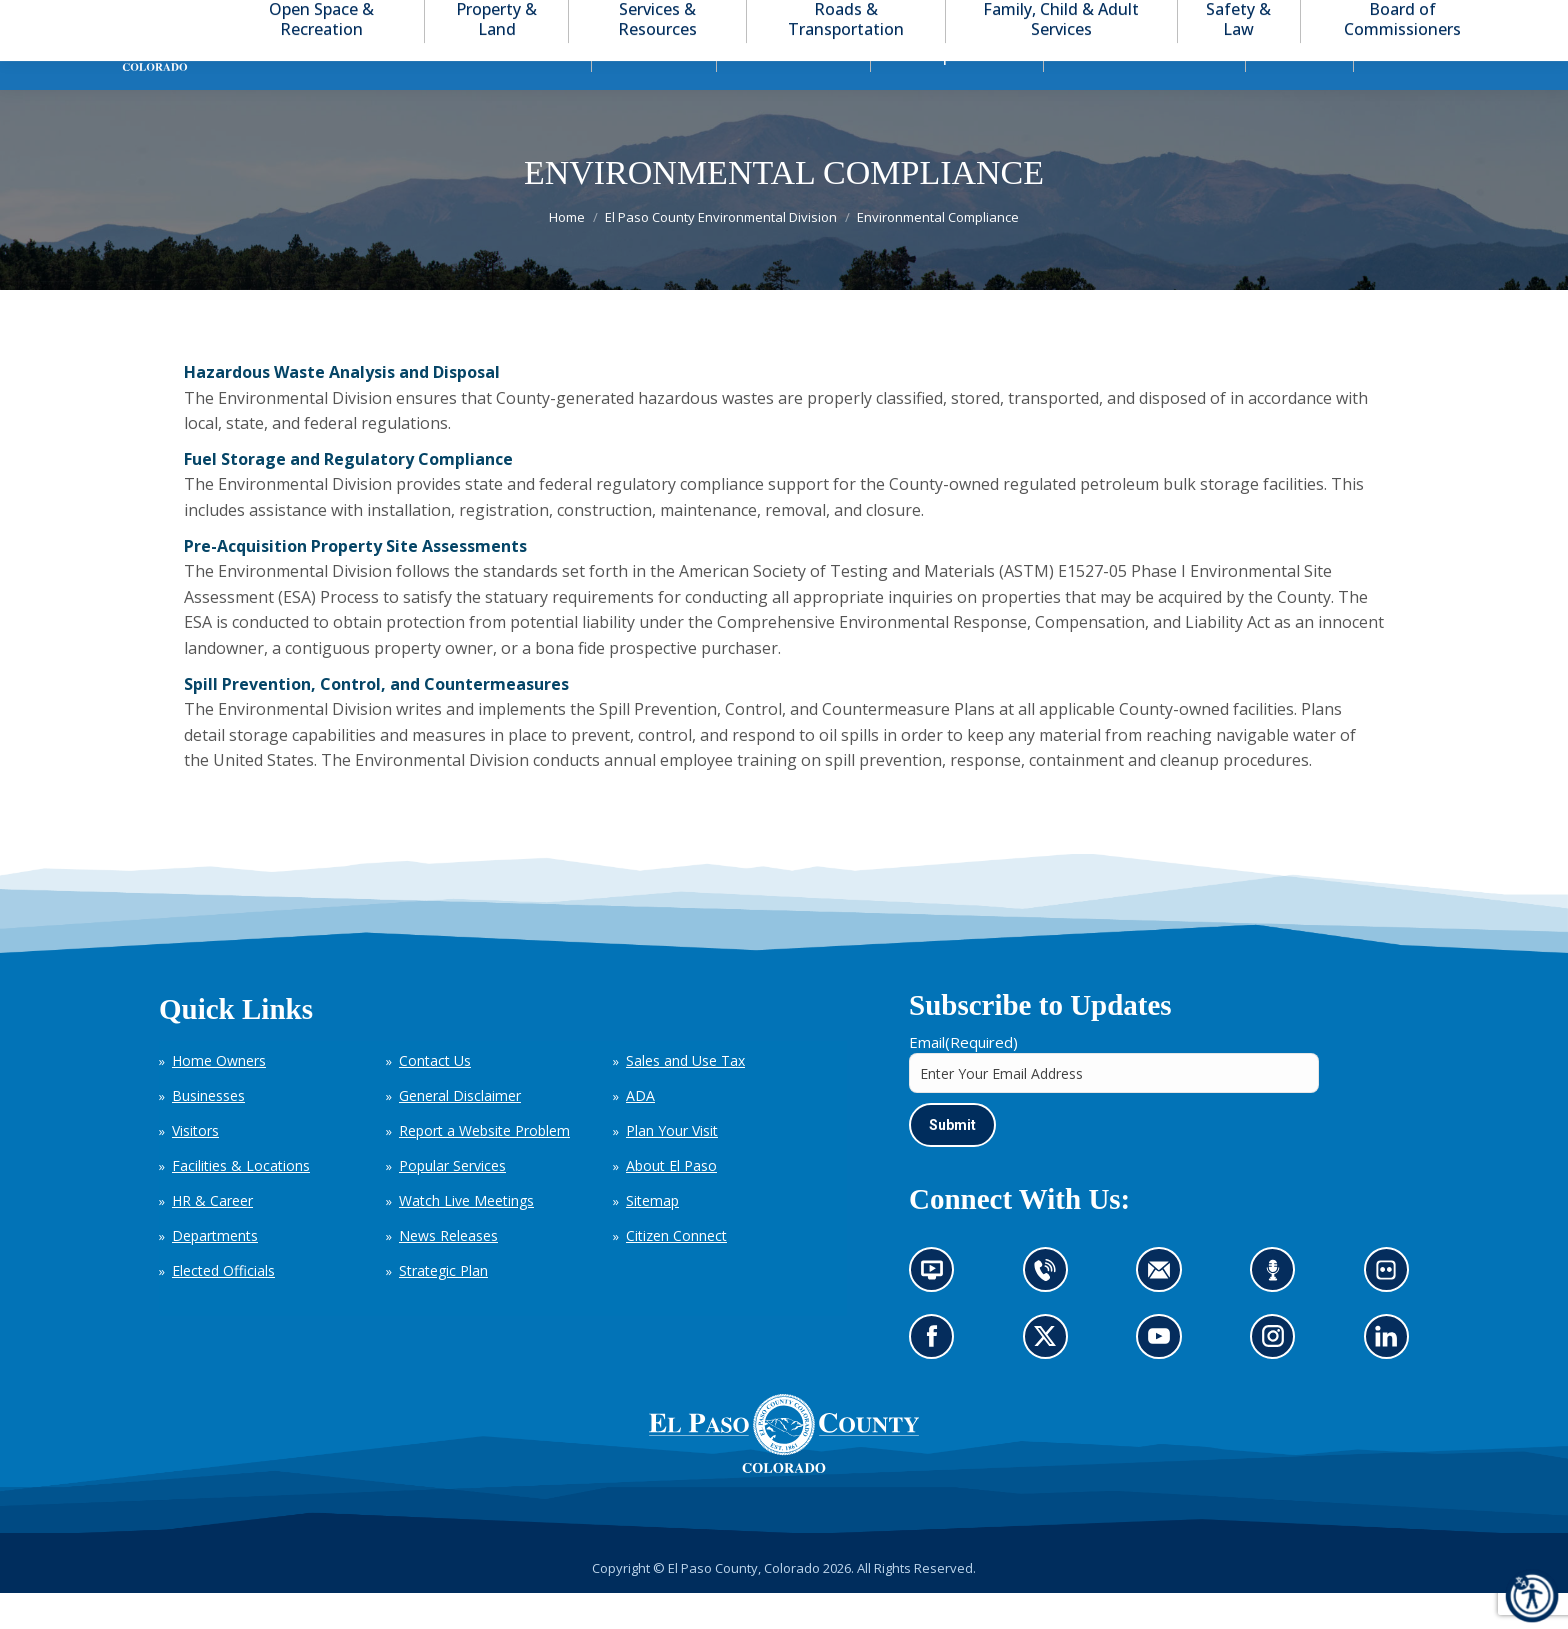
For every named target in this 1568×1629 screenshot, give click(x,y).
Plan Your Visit (672, 1166)
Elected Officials (223, 1306)
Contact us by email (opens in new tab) (1165, 1313)
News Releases (448, 1271)
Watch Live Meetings (466, 1236)
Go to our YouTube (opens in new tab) (1164, 1379)
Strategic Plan (443, 1306)
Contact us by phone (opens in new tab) (1050, 1313)
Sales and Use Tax (685, 1096)
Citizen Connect (676, 1271)
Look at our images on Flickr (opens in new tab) (1392, 1313)
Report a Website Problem (484, 1166)
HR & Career (212, 1236)
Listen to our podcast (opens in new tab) (1278, 1313)
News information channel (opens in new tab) (938, 1313)
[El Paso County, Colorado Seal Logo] (784, 1470)
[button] (1440, 18)
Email (963, 1078)
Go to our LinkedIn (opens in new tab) (1391, 1379)
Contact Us (435, 1096)
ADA (640, 1131)
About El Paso (671, 1201)
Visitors (195, 1166)
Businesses (208, 1131)
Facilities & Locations (241, 1201)
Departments (215, 1271)
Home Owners (219, 1096)
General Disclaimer (460, 1131)
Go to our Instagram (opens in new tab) (1279, 1379)
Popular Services (452, 1201)
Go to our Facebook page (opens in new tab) (937, 1379)
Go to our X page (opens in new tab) (1050, 1379)
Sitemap (652, 1236)
